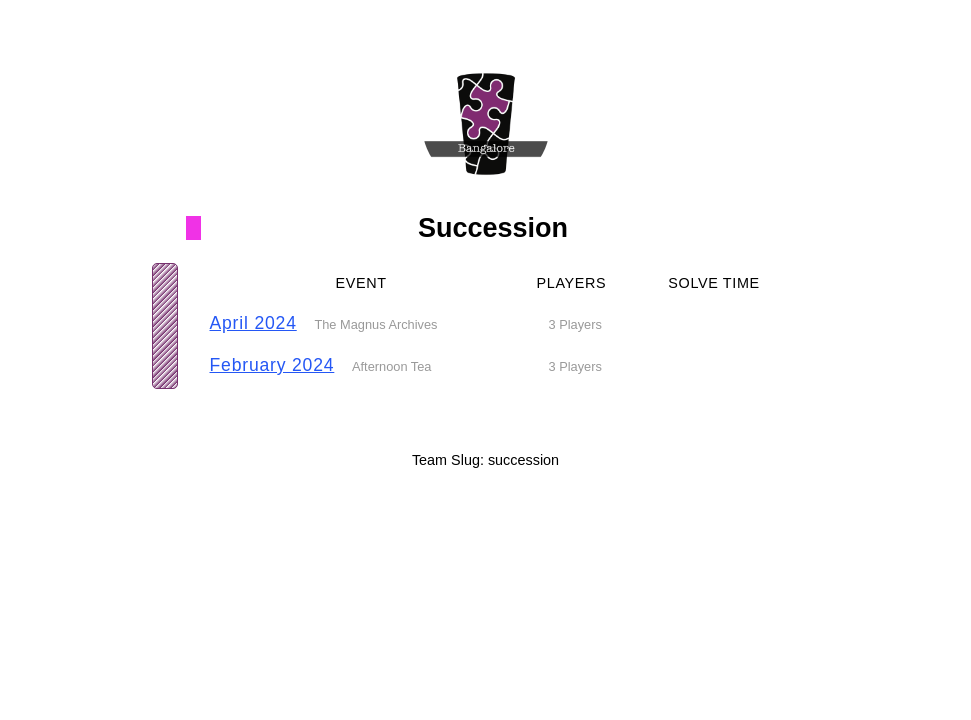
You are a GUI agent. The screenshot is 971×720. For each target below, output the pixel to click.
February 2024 (272, 365)
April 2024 (253, 323)
